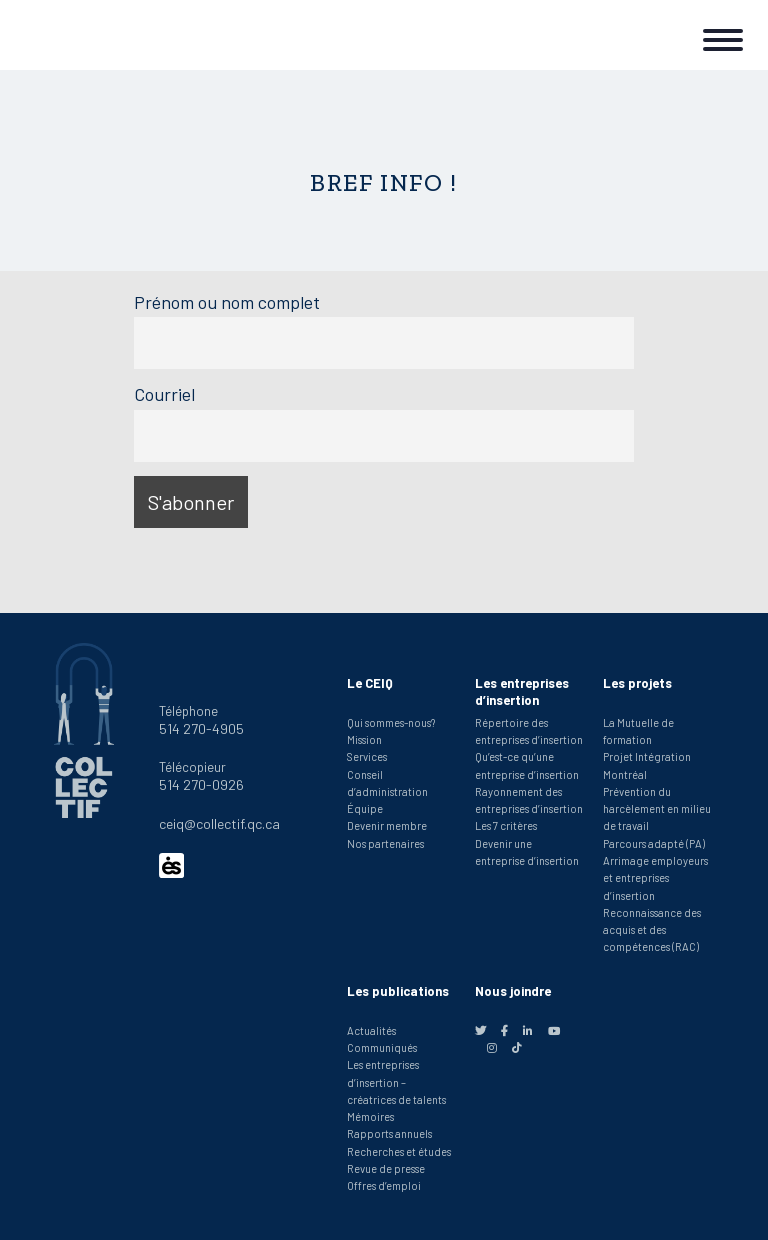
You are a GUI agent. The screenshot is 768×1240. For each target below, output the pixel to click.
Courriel (164, 394)
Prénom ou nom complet (227, 302)
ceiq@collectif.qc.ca (219, 823)
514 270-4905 (201, 728)
